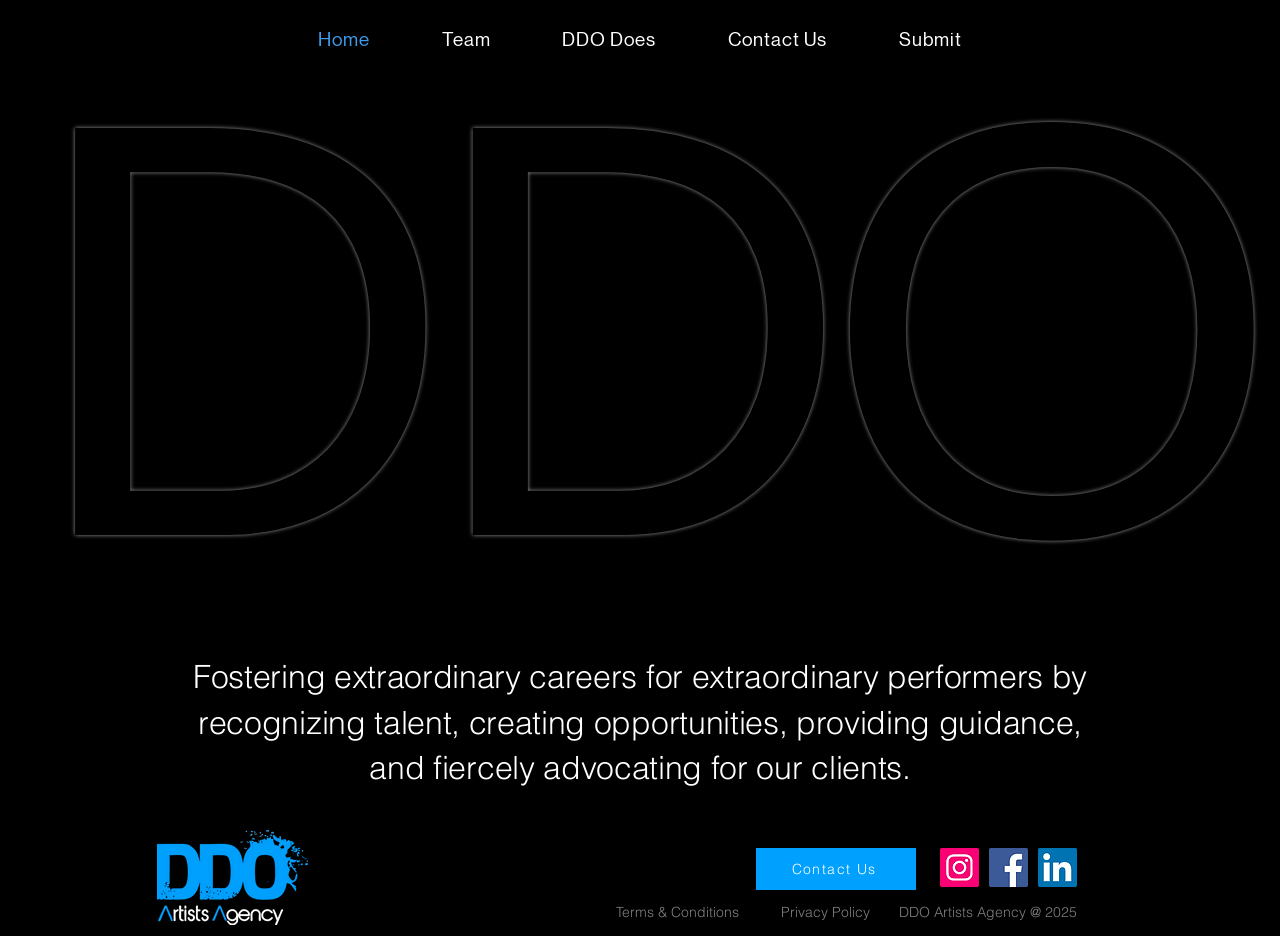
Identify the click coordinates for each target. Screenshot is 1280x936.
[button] (930, 39)
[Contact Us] (836, 869)
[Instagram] (959, 867)
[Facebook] (1008, 867)
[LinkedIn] (1057, 867)
